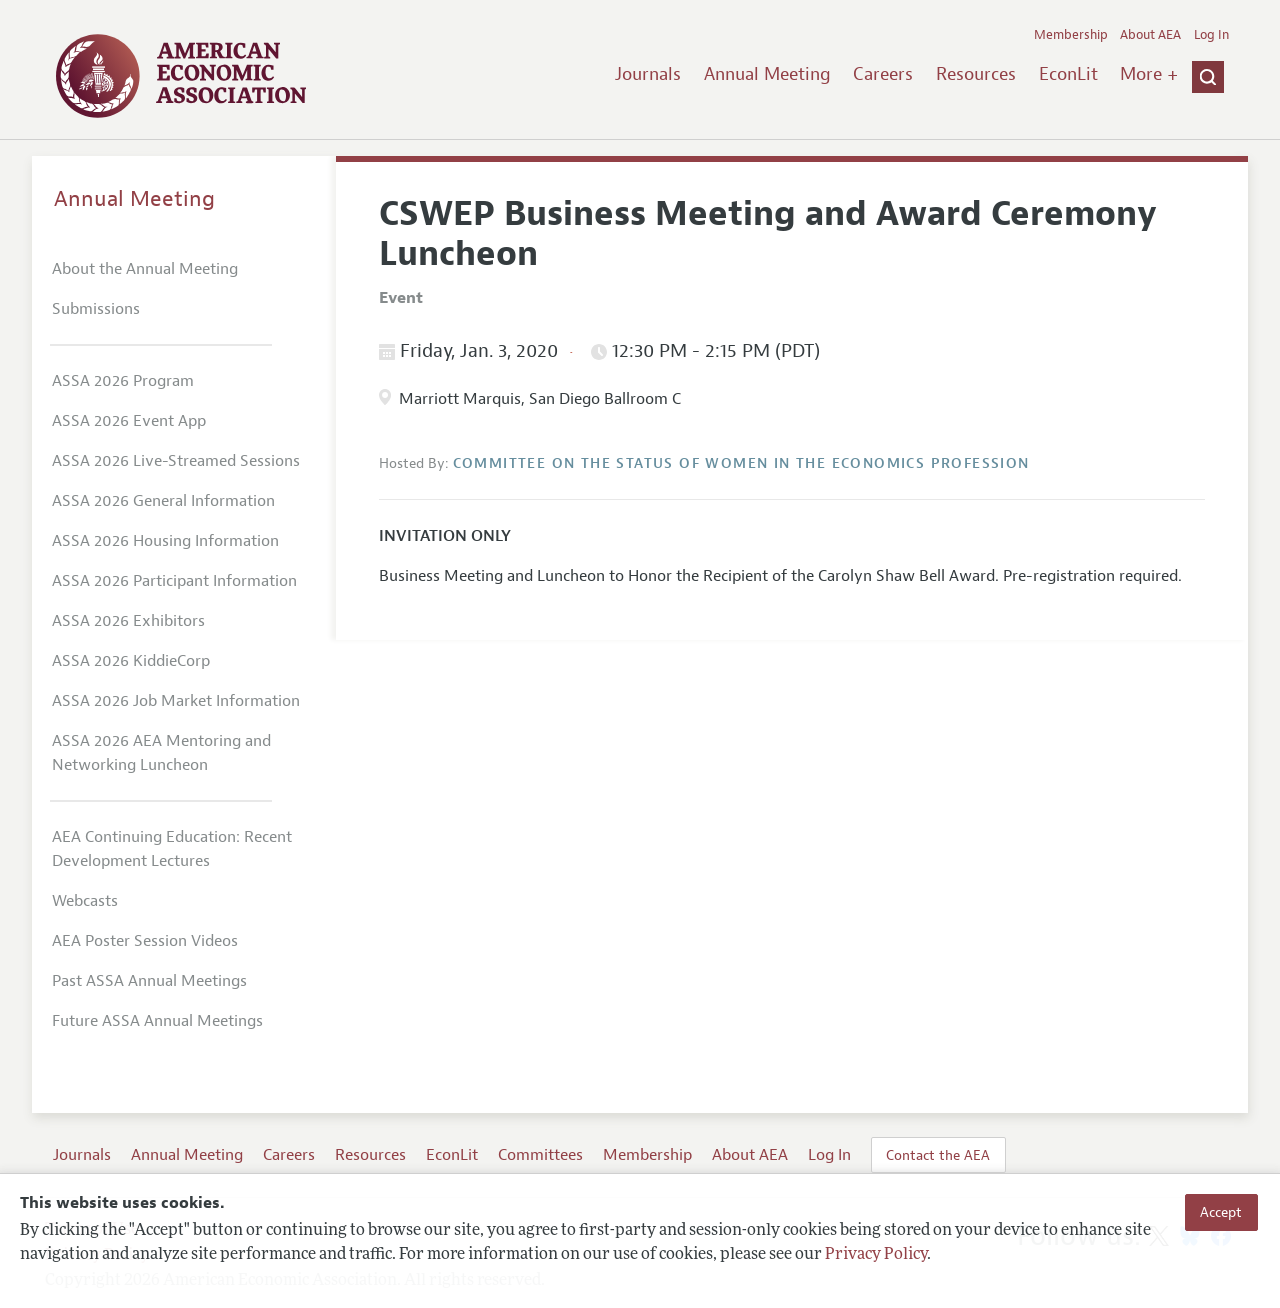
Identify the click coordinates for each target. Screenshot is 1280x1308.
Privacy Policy (876, 1255)
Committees (540, 1155)
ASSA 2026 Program (123, 381)
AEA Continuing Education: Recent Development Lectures (172, 849)
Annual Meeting (767, 74)
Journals (648, 74)
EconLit (1068, 74)
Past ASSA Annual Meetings (149, 981)
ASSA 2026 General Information (163, 501)
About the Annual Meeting (145, 269)
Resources (976, 74)
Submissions (96, 309)
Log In (1211, 35)
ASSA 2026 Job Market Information (176, 701)
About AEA (1150, 35)
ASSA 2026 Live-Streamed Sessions (176, 461)
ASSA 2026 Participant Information (174, 581)
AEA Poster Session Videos (145, 941)
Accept (1221, 1212)
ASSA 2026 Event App (129, 421)
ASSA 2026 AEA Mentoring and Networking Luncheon (161, 753)
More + (1149, 74)
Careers (883, 74)
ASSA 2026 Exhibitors (128, 621)
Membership (1071, 35)
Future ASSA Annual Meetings (157, 1021)
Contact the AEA (938, 1155)
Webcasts (85, 901)
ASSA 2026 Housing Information (165, 541)
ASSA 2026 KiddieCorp (131, 661)
